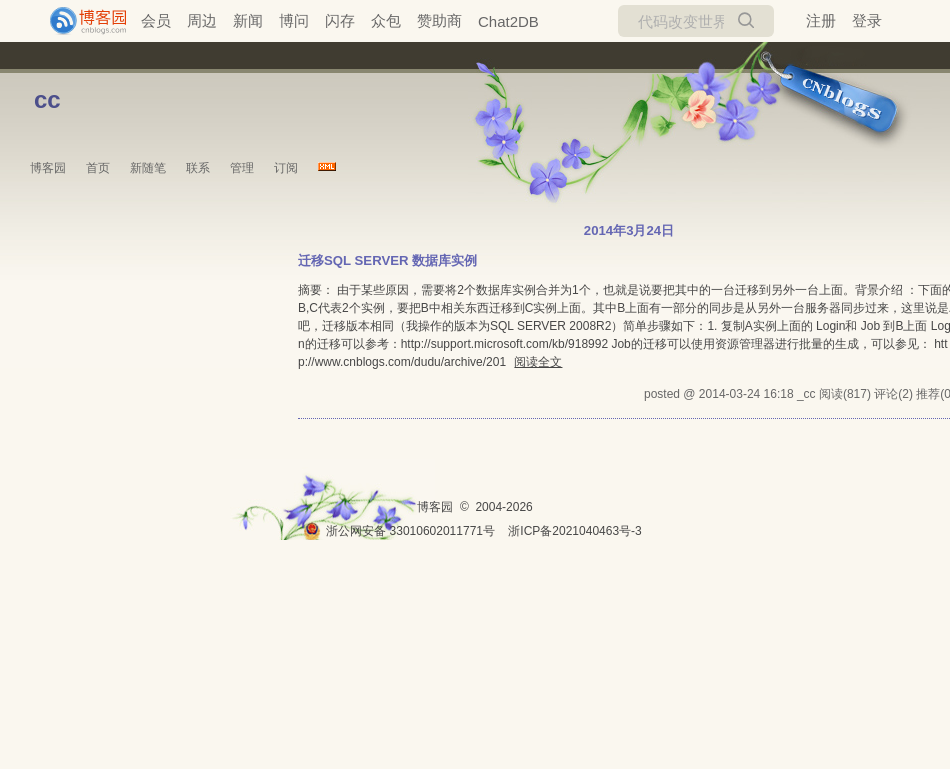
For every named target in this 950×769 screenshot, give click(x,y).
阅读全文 (538, 362)
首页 (98, 168)
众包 (386, 20)
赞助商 (439, 20)
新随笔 (148, 168)
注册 (821, 20)
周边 (202, 20)
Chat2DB (508, 21)
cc (47, 99)
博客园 (48, 168)
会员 (156, 20)
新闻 (248, 20)
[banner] (80, 21)
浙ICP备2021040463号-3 (574, 531)
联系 (198, 168)
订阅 (286, 168)
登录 (867, 20)
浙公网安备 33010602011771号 (399, 531)
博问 (294, 20)
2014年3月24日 (629, 230)
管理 (242, 168)
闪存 (340, 20)
